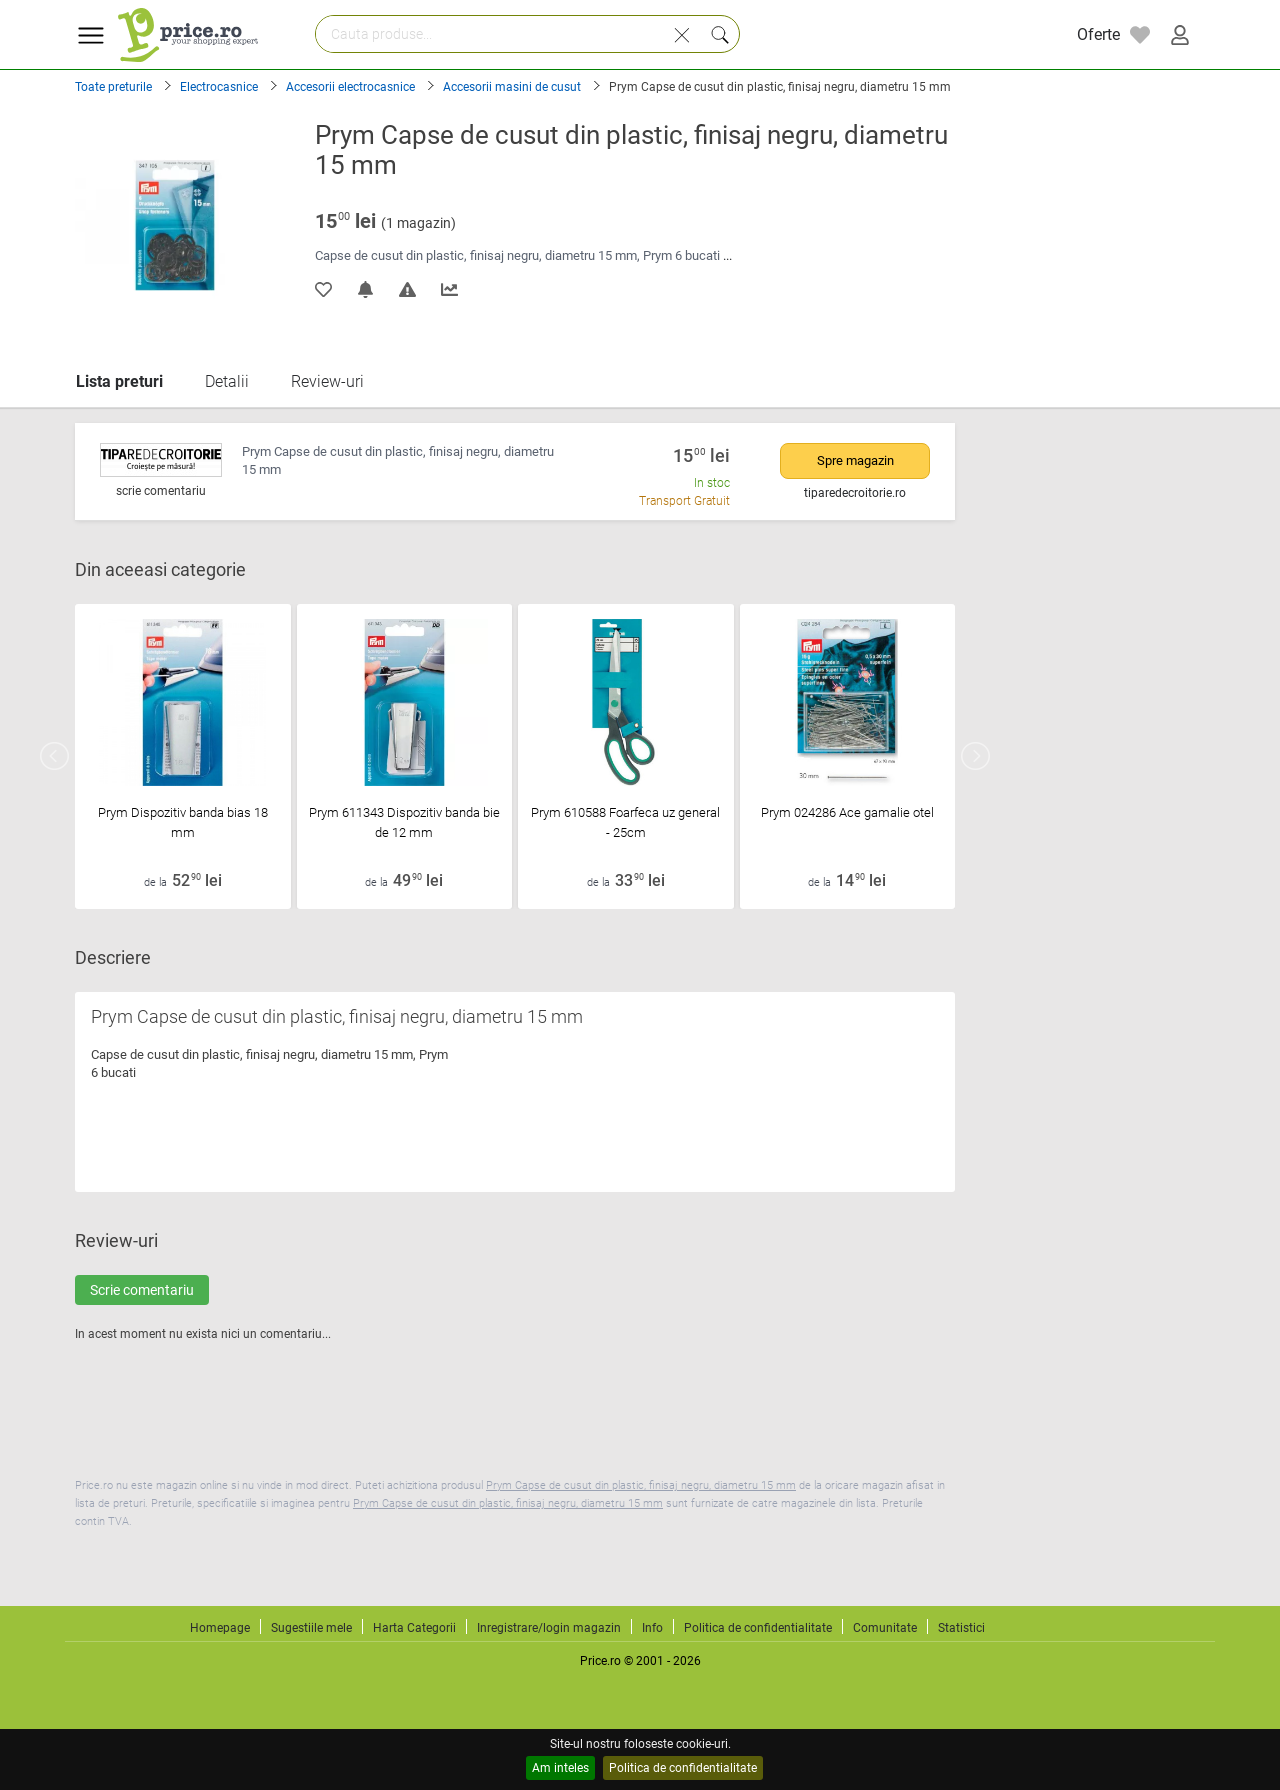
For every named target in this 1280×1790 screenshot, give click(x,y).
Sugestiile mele (311, 1628)
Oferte (1098, 34)
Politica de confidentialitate (683, 1768)
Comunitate (885, 1628)
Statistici (961, 1628)
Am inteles (560, 1768)
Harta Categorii (414, 1628)
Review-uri (327, 381)
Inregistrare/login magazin (549, 1628)
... (727, 255)
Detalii (227, 381)
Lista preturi (119, 381)
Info (652, 1628)
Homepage (220, 1628)
